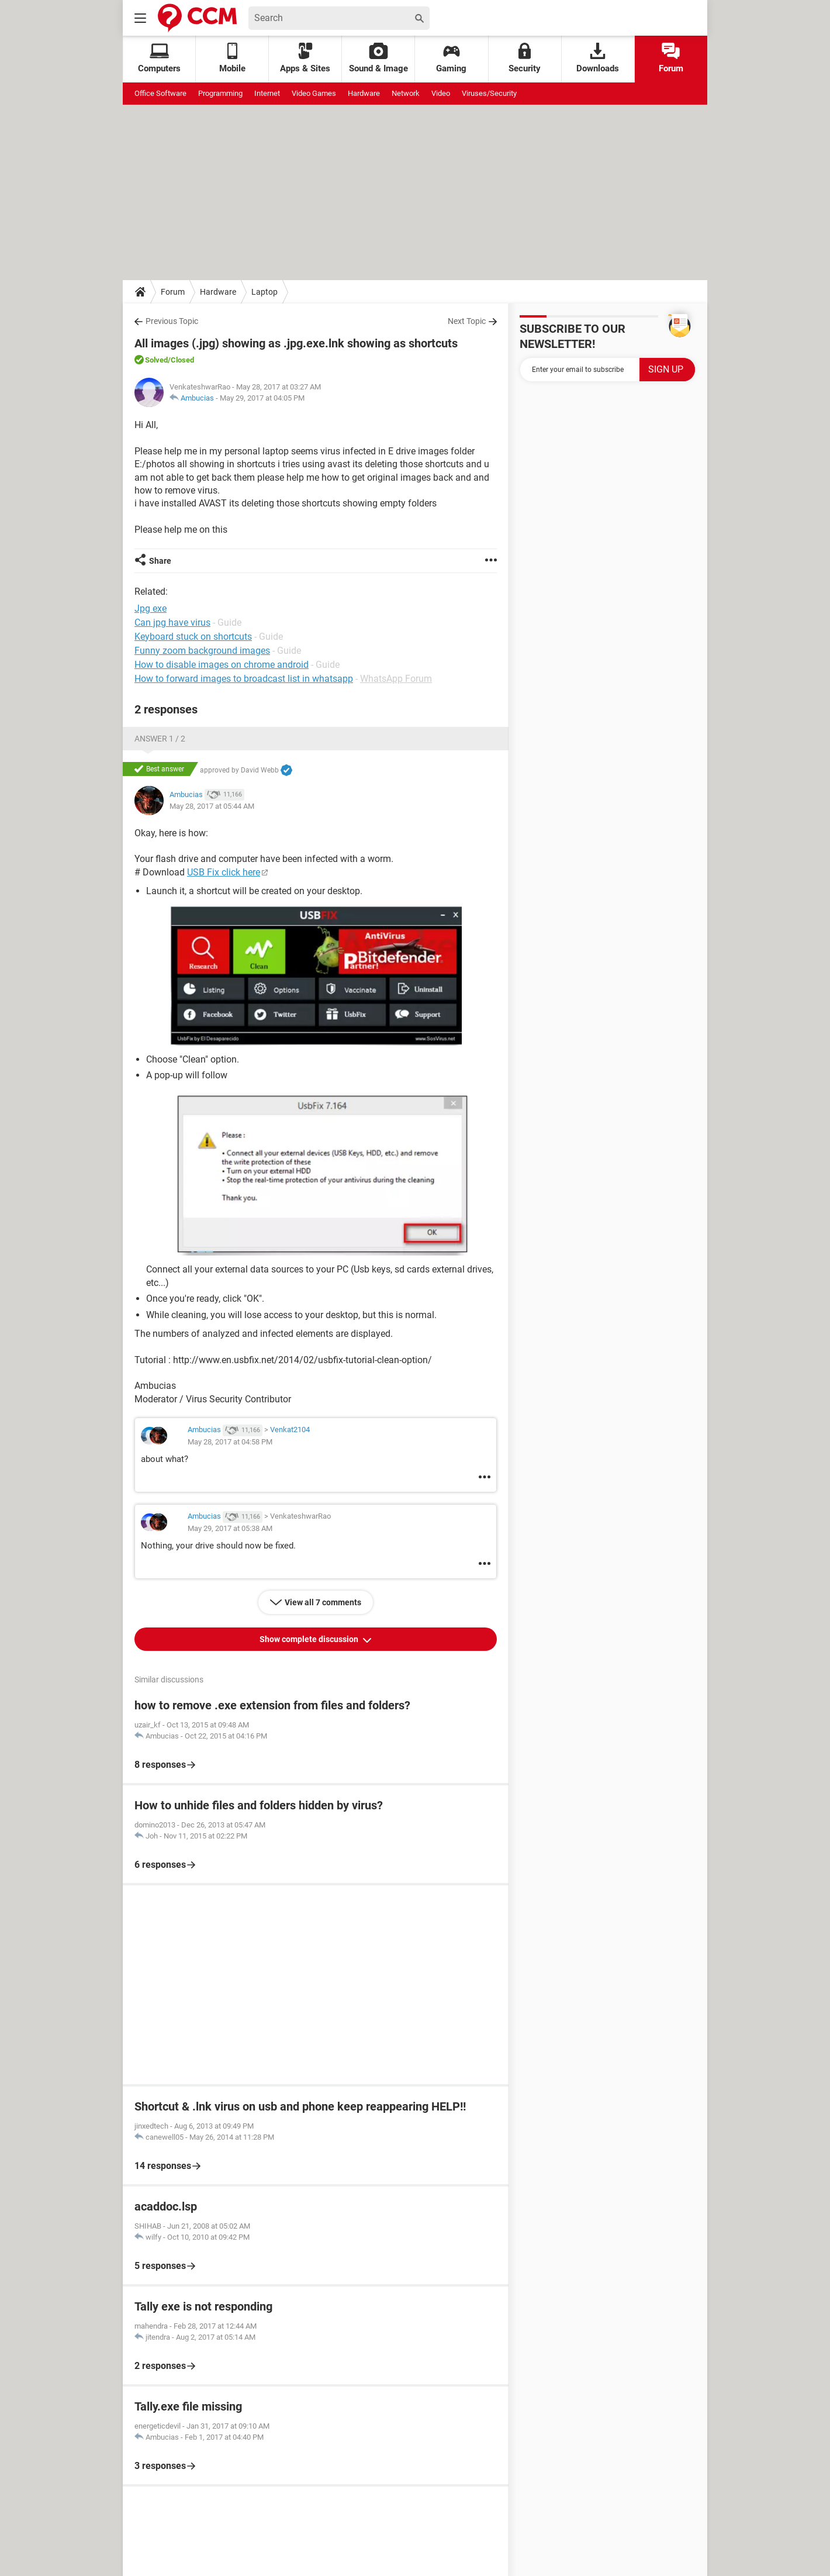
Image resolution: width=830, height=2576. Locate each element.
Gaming (451, 58)
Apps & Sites (305, 58)
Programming (220, 93)
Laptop (264, 291)
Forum (671, 58)
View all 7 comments (323, 1602)
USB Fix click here (223, 872)
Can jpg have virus (172, 622)
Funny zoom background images (202, 650)
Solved (156, 360)
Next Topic (467, 321)
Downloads (597, 58)
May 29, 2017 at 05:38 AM (230, 1528)
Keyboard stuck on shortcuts (193, 636)
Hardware (364, 93)
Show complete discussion (310, 1639)
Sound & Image (378, 58)
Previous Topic (172, 321)
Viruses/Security (489, 93)
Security (525, 58)
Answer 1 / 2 (159, 738)
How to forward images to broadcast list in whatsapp (243, 678)
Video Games (314, 93)
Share (160, 560)
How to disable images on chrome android (221, 664)
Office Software (160, 93)
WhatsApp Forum (396, 678)
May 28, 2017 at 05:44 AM (212, 806)
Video (440, 93)
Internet (267, 93)
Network (406, 93)
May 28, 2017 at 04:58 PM (230, 1441)
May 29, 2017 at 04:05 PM (262, 398)
